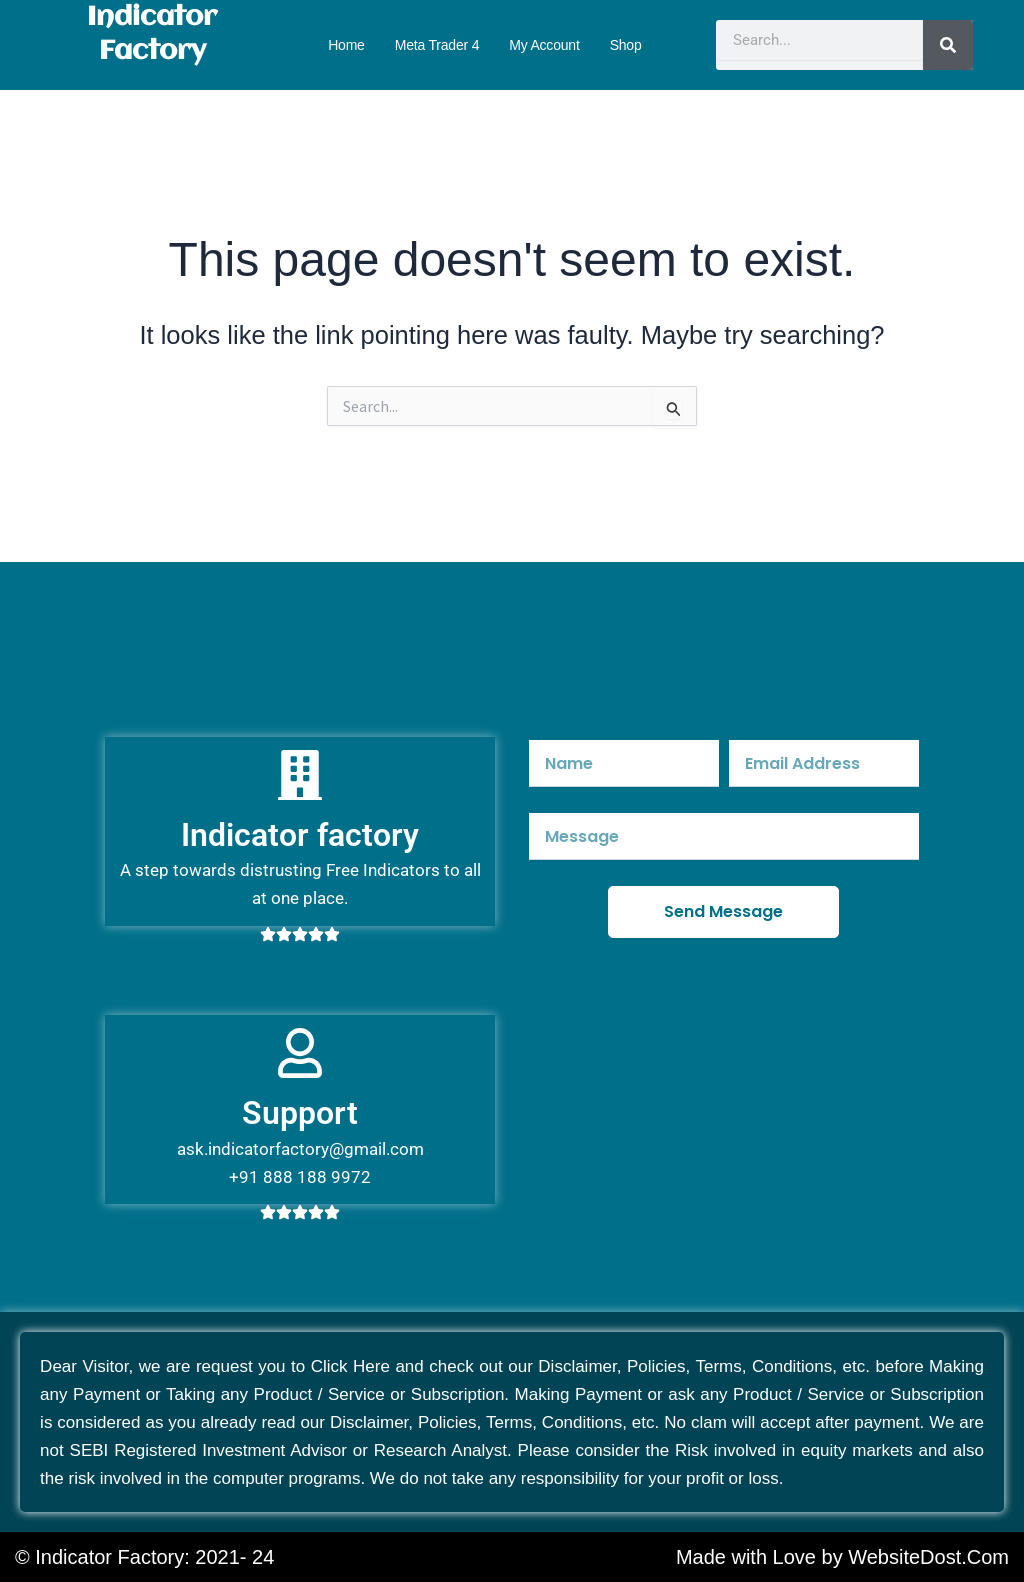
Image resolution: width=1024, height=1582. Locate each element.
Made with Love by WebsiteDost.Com (842, 1557)
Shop (626, 45)
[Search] (948, 45)
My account (544, 45)
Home (346, 45)
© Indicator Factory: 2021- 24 (144, 1557)
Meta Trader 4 (437, 45)
